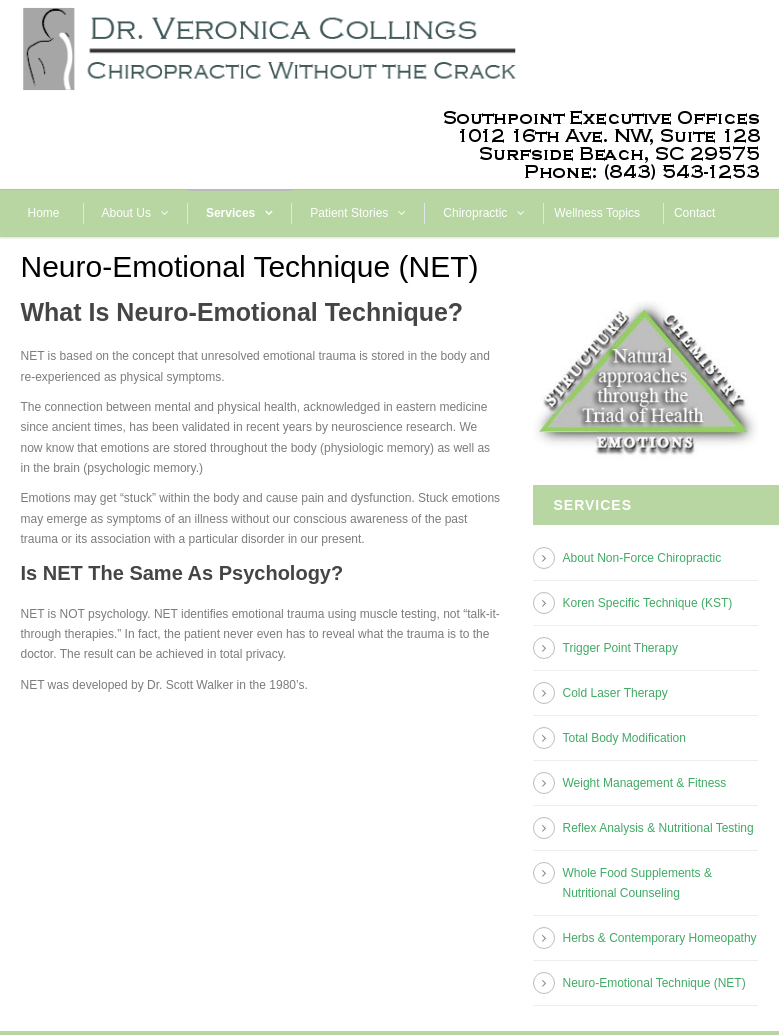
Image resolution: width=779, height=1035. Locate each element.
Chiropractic (475, 213)
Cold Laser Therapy (615, 693)
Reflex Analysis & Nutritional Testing (658, 828)
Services (230, 213)
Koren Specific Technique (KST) (648, 603)
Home (44, 213)
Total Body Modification (624, 738)
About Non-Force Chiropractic (642, 558)
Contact (694, 213)
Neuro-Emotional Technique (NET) (654, 983)
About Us (126, 213)
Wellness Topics (597, 213)
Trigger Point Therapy (620, 648)
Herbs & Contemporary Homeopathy (660, 938)
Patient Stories (349, 213)
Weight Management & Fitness (645, 783)
